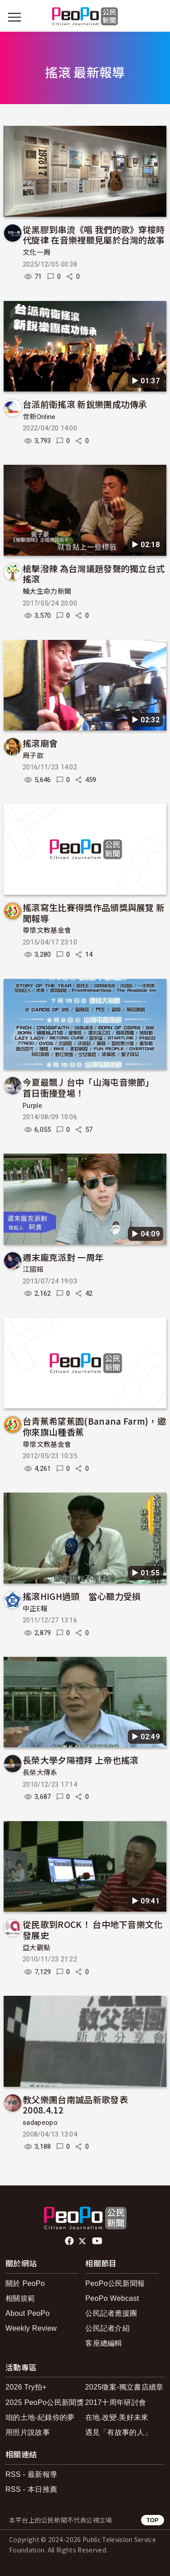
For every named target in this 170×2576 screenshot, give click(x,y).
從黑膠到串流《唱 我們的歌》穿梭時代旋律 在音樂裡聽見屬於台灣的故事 (94, 234)
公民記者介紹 (107, 2328)
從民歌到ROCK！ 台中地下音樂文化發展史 (93, 1929)
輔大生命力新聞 (47, 591)
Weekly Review (31, 2328)
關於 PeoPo (25, 2283)
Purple (32, 1106)
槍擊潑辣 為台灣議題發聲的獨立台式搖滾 (94, 573)
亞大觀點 (36, 1948)
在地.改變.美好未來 (117, 2417)
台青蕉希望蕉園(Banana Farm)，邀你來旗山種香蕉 (94, 1426)
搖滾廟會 (40, 743)
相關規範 (20, 2298)
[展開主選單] (14, 17)
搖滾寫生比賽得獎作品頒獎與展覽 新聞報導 (94, 912)
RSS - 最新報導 (31, 2474)
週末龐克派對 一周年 (63, 1257)
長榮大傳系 (40, 1773)
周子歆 (33, 756)
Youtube (98, 2241)
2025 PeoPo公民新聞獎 (44, 2402)
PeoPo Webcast (112, 2298)
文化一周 (36, 252)
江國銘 (33, 1269)
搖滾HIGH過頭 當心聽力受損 (82, 1596)
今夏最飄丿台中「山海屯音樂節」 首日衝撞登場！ (90, 1087)
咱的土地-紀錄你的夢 (40, 2417)
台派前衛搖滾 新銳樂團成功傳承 (85, 404)
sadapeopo (40, 2122)
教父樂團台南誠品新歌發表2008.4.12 (75, 2104)
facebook (70, 2241)
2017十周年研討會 (115, 2402)
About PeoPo (27, 2313)
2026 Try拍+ (26, 2387)
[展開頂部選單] (155, 17)
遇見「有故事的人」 (118, 2432)
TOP (152, 2520)
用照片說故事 (27, 2432)
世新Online (39, 417)
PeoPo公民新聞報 (115, 2283)
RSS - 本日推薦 (31, 2489)
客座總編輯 (103, 2343)
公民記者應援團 (111, 2313)
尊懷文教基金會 (47, 930)
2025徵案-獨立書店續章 (124, 2387)
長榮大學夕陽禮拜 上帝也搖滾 (80, 1760)
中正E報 (35, 1609)
